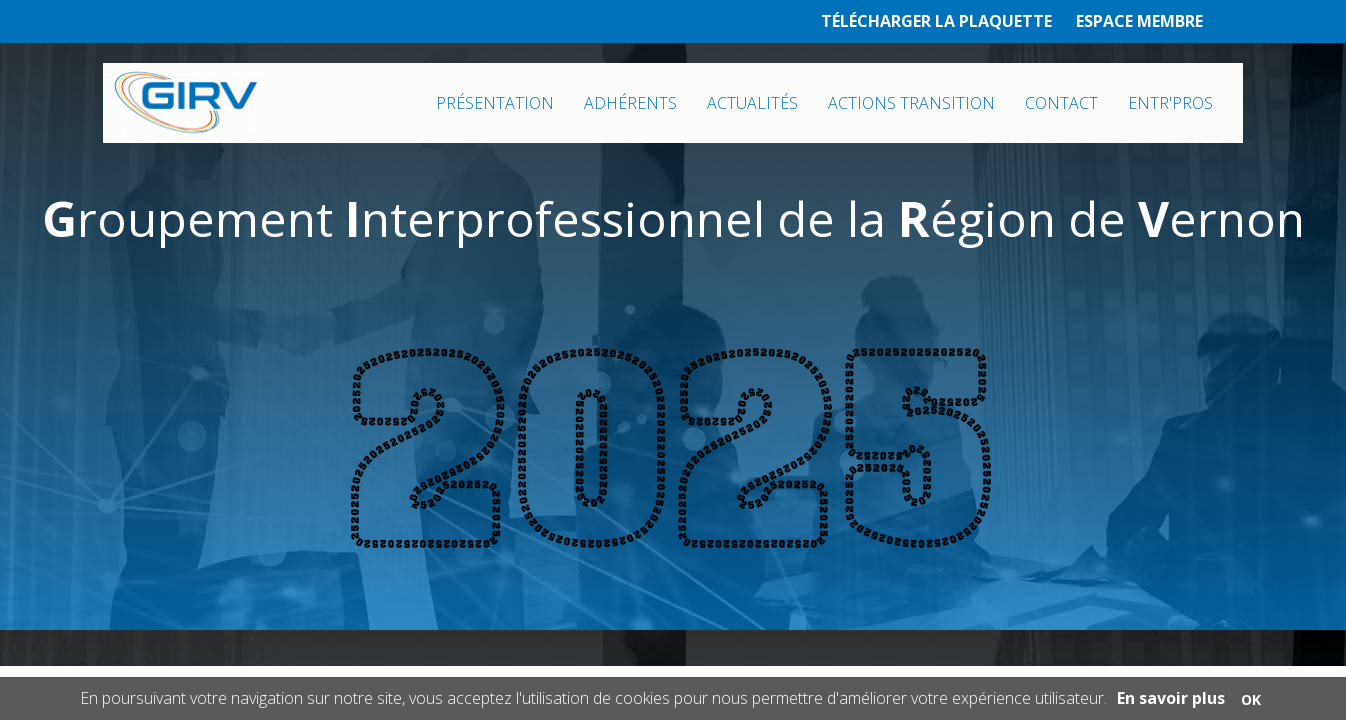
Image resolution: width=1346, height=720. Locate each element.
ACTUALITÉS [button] (752, 103)
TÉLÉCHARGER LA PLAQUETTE (936, 21)
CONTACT (1061, 103)
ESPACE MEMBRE (1139, 21)
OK (1251, 699)
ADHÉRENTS (630, 103)
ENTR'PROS (1170, 103)
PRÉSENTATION (495, 103)
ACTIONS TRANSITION (911, 103)
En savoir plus (1171, 698)
